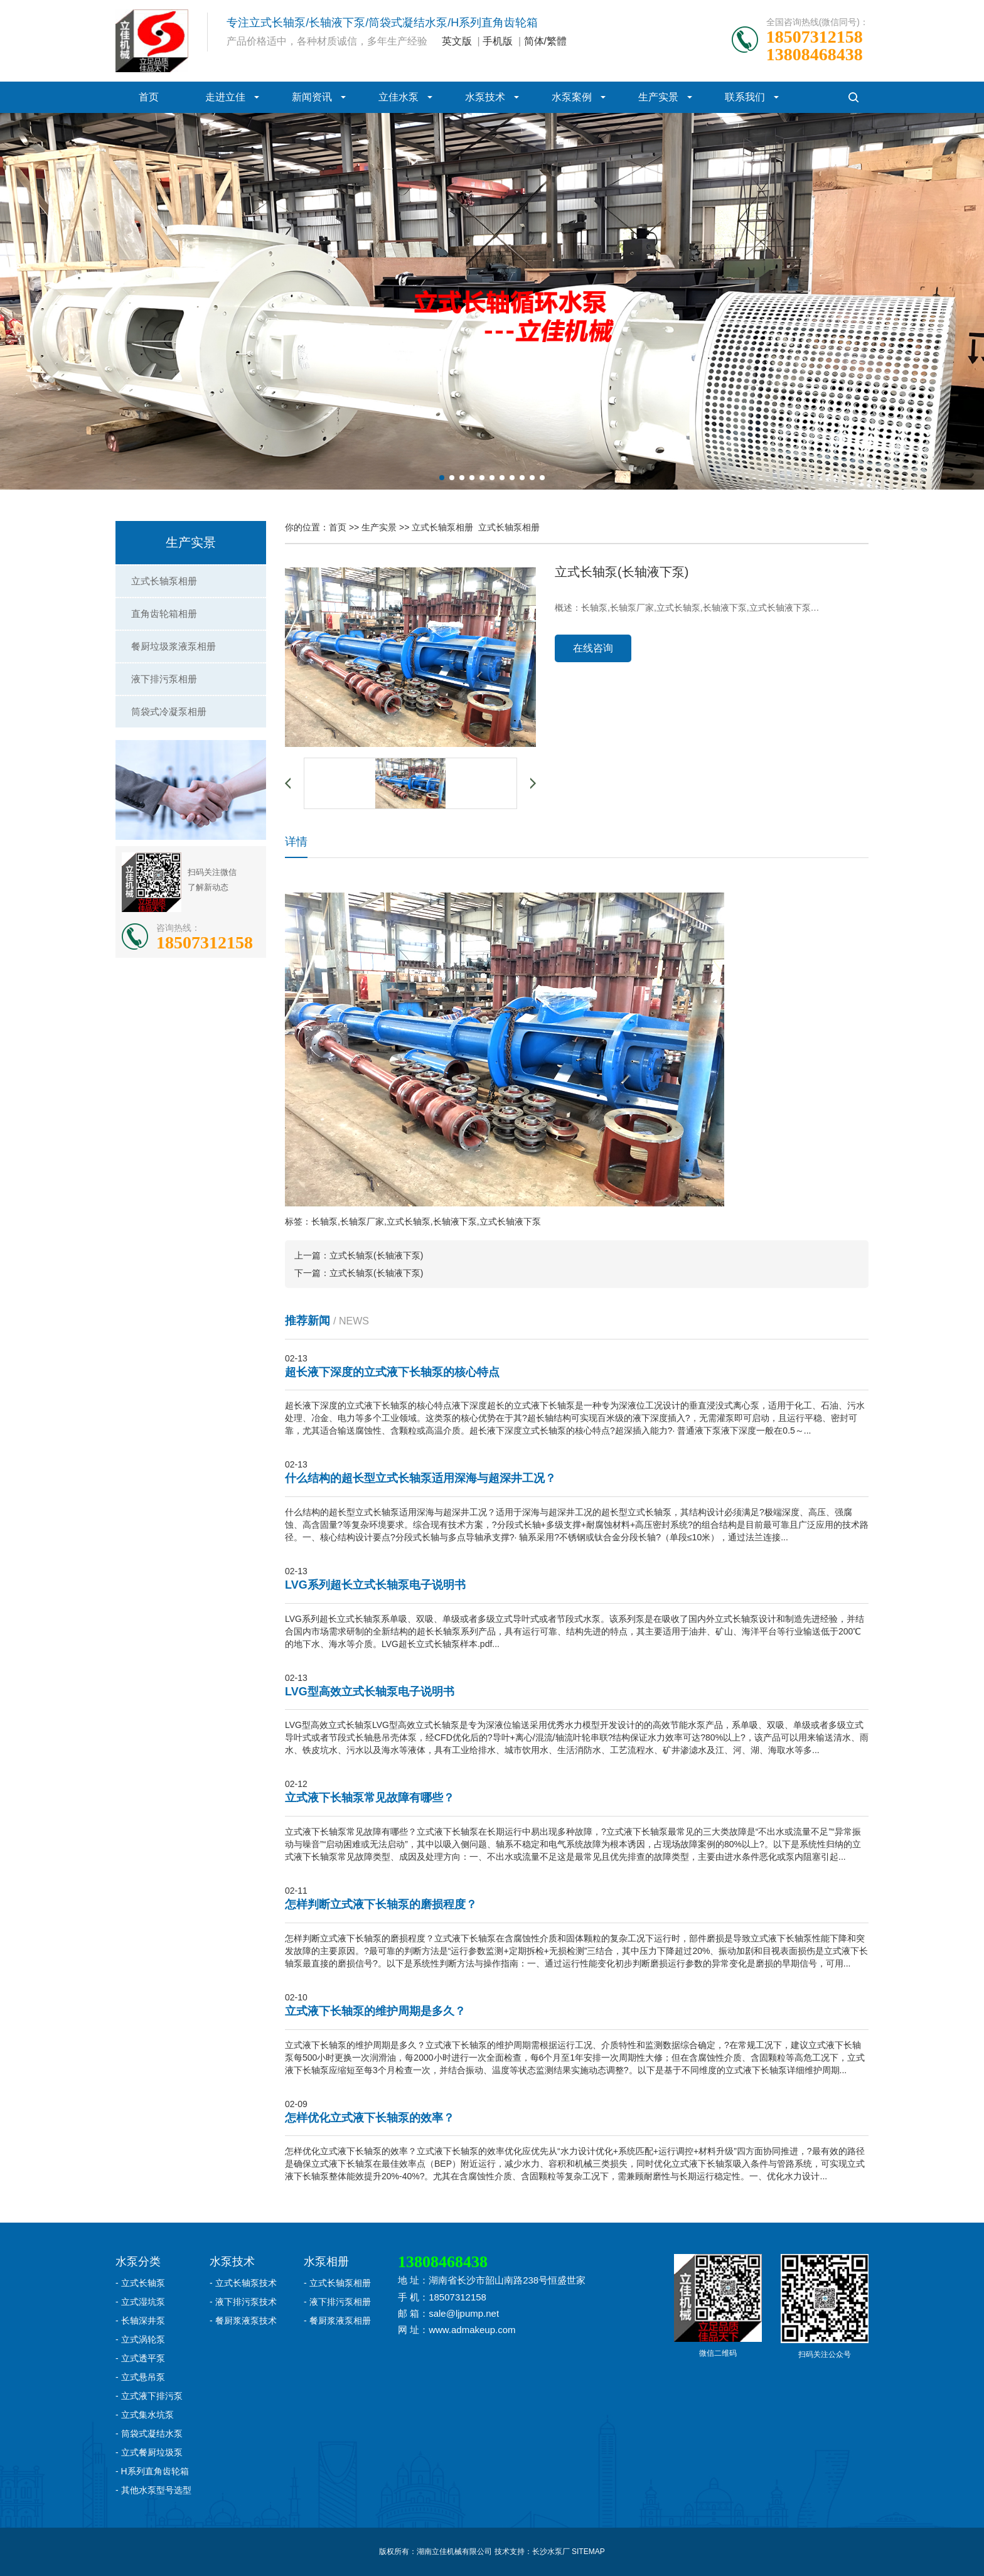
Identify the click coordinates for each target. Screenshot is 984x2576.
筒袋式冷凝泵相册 (168, 711)
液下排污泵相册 (164, 679)
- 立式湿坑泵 (140, 2302)
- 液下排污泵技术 (243, 2302)
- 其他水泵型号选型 (153, 2490)
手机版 (498, 41)
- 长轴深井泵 (140, 2321)
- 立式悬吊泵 (140, 2377)
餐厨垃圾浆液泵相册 (173, 646)
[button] (441, 477)
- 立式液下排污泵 (149, 2396)
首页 (149, 97)
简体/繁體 (545, 41)
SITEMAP (588, 2551)
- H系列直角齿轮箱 (152, 2471)
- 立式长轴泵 (140, 2283)
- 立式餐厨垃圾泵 (149, 2452)
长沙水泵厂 (551, 2551)
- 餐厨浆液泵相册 (337, 2321)
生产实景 (658, 97)
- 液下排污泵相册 (337, 2302)
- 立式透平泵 (140, 2358)
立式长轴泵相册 (164, 581)
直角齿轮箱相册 (164, 613)
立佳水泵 (398, 97)
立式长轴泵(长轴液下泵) (376, 1255)
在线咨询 (593, 648)
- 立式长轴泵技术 (243, 2283)
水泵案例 (572, 97)
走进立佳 (225, 97)
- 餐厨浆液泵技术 (243, 2321)
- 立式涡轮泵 (140, 2339)
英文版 (457, 41)
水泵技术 (485, 97)
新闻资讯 (312, 97)
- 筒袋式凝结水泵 (149, 2433)
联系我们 (745, 97)
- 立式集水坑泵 (144, 2415)
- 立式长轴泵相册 (337, 2283)
